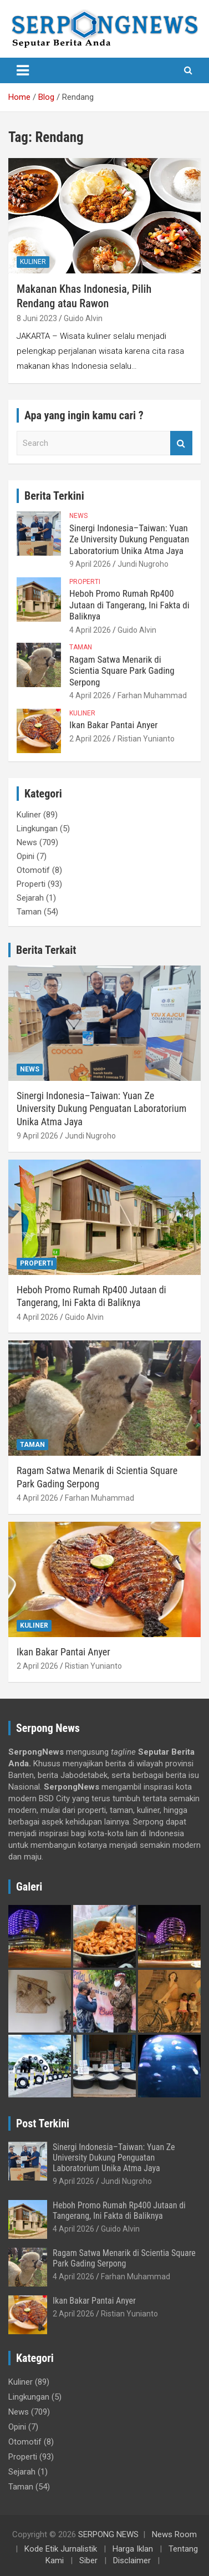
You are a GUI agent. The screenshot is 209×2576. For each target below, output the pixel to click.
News (78, 516)
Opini (25, 856)
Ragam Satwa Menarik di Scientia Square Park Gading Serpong (122, 671)
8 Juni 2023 (37, 318)
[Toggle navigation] (22, 70)
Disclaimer (132, 2560)
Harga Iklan (133, 2549)
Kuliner (33, 262)
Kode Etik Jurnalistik (60, 2549)
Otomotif (33, 870)
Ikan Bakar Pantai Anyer (113, 724)
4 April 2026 (90, 630)
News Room (174, 2534)
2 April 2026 (90, 738)
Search (181, 443)
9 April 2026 (90, 564)
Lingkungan (37, 829)
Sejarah (30, 898)
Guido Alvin (83, 318)
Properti (84, 582)
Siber (88, 2560)
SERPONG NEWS (108, 2534)
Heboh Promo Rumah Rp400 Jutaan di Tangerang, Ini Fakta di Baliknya (129, 605)
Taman (80, 647)
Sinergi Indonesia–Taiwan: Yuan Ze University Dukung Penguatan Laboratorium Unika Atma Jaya (129, 539)
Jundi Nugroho (143, 564)
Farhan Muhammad (152, 695)
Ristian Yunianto (146, 738)
